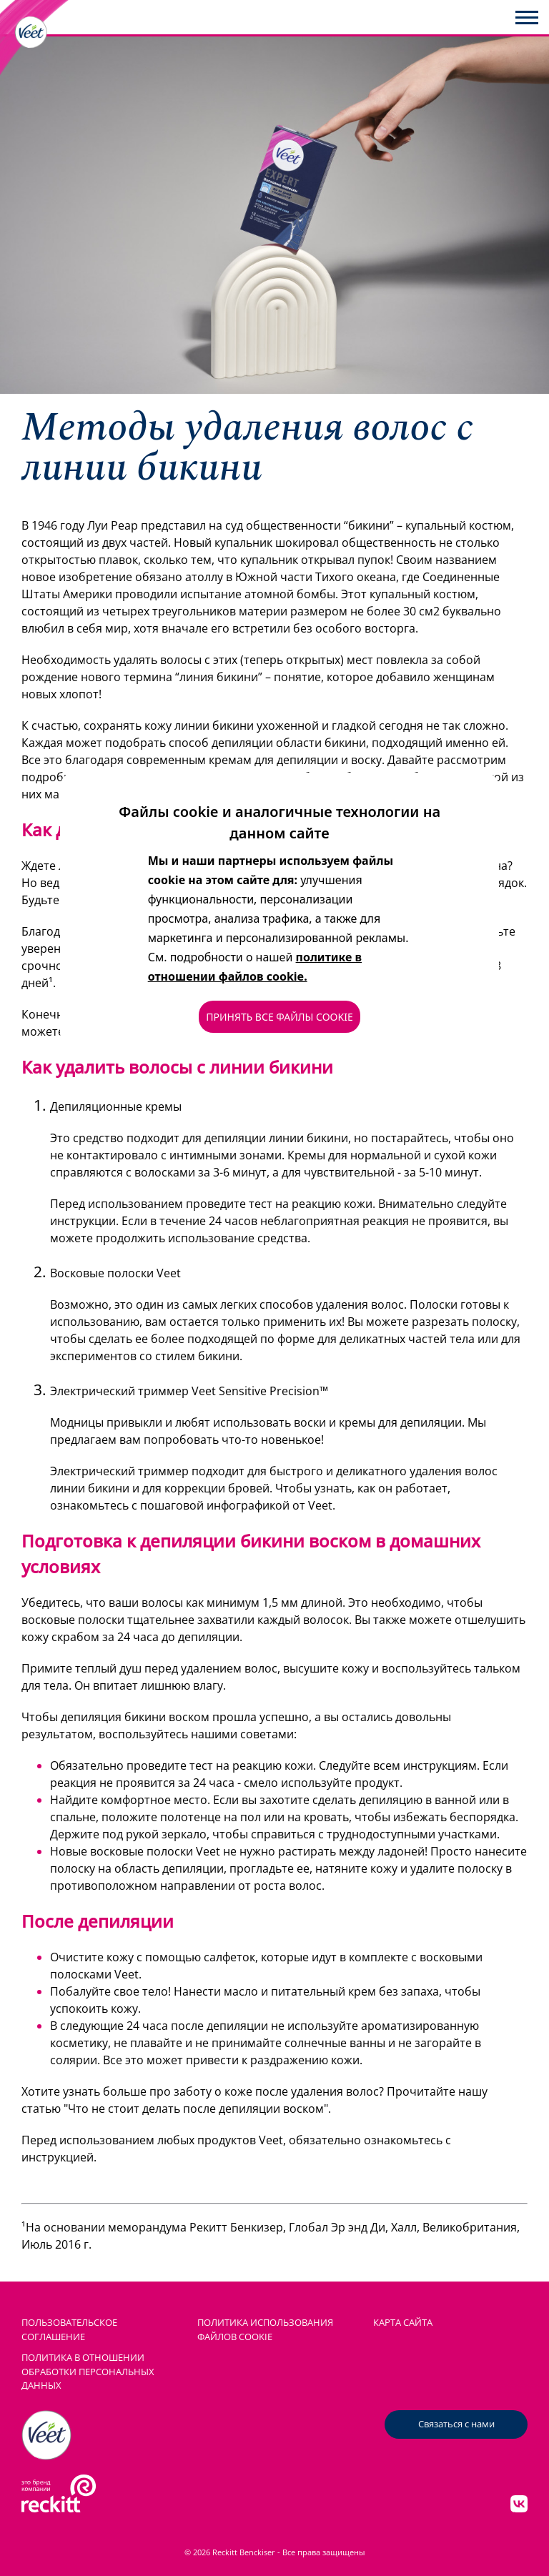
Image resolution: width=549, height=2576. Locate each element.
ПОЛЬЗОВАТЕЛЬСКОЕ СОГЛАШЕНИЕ (69, 2329)
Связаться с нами (456, 2423)
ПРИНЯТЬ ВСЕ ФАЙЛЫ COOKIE (279, 1017)
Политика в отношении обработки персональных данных (87, 2371)
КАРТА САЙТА (402, 2322)
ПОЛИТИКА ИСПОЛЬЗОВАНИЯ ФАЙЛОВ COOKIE (265, 2329)
